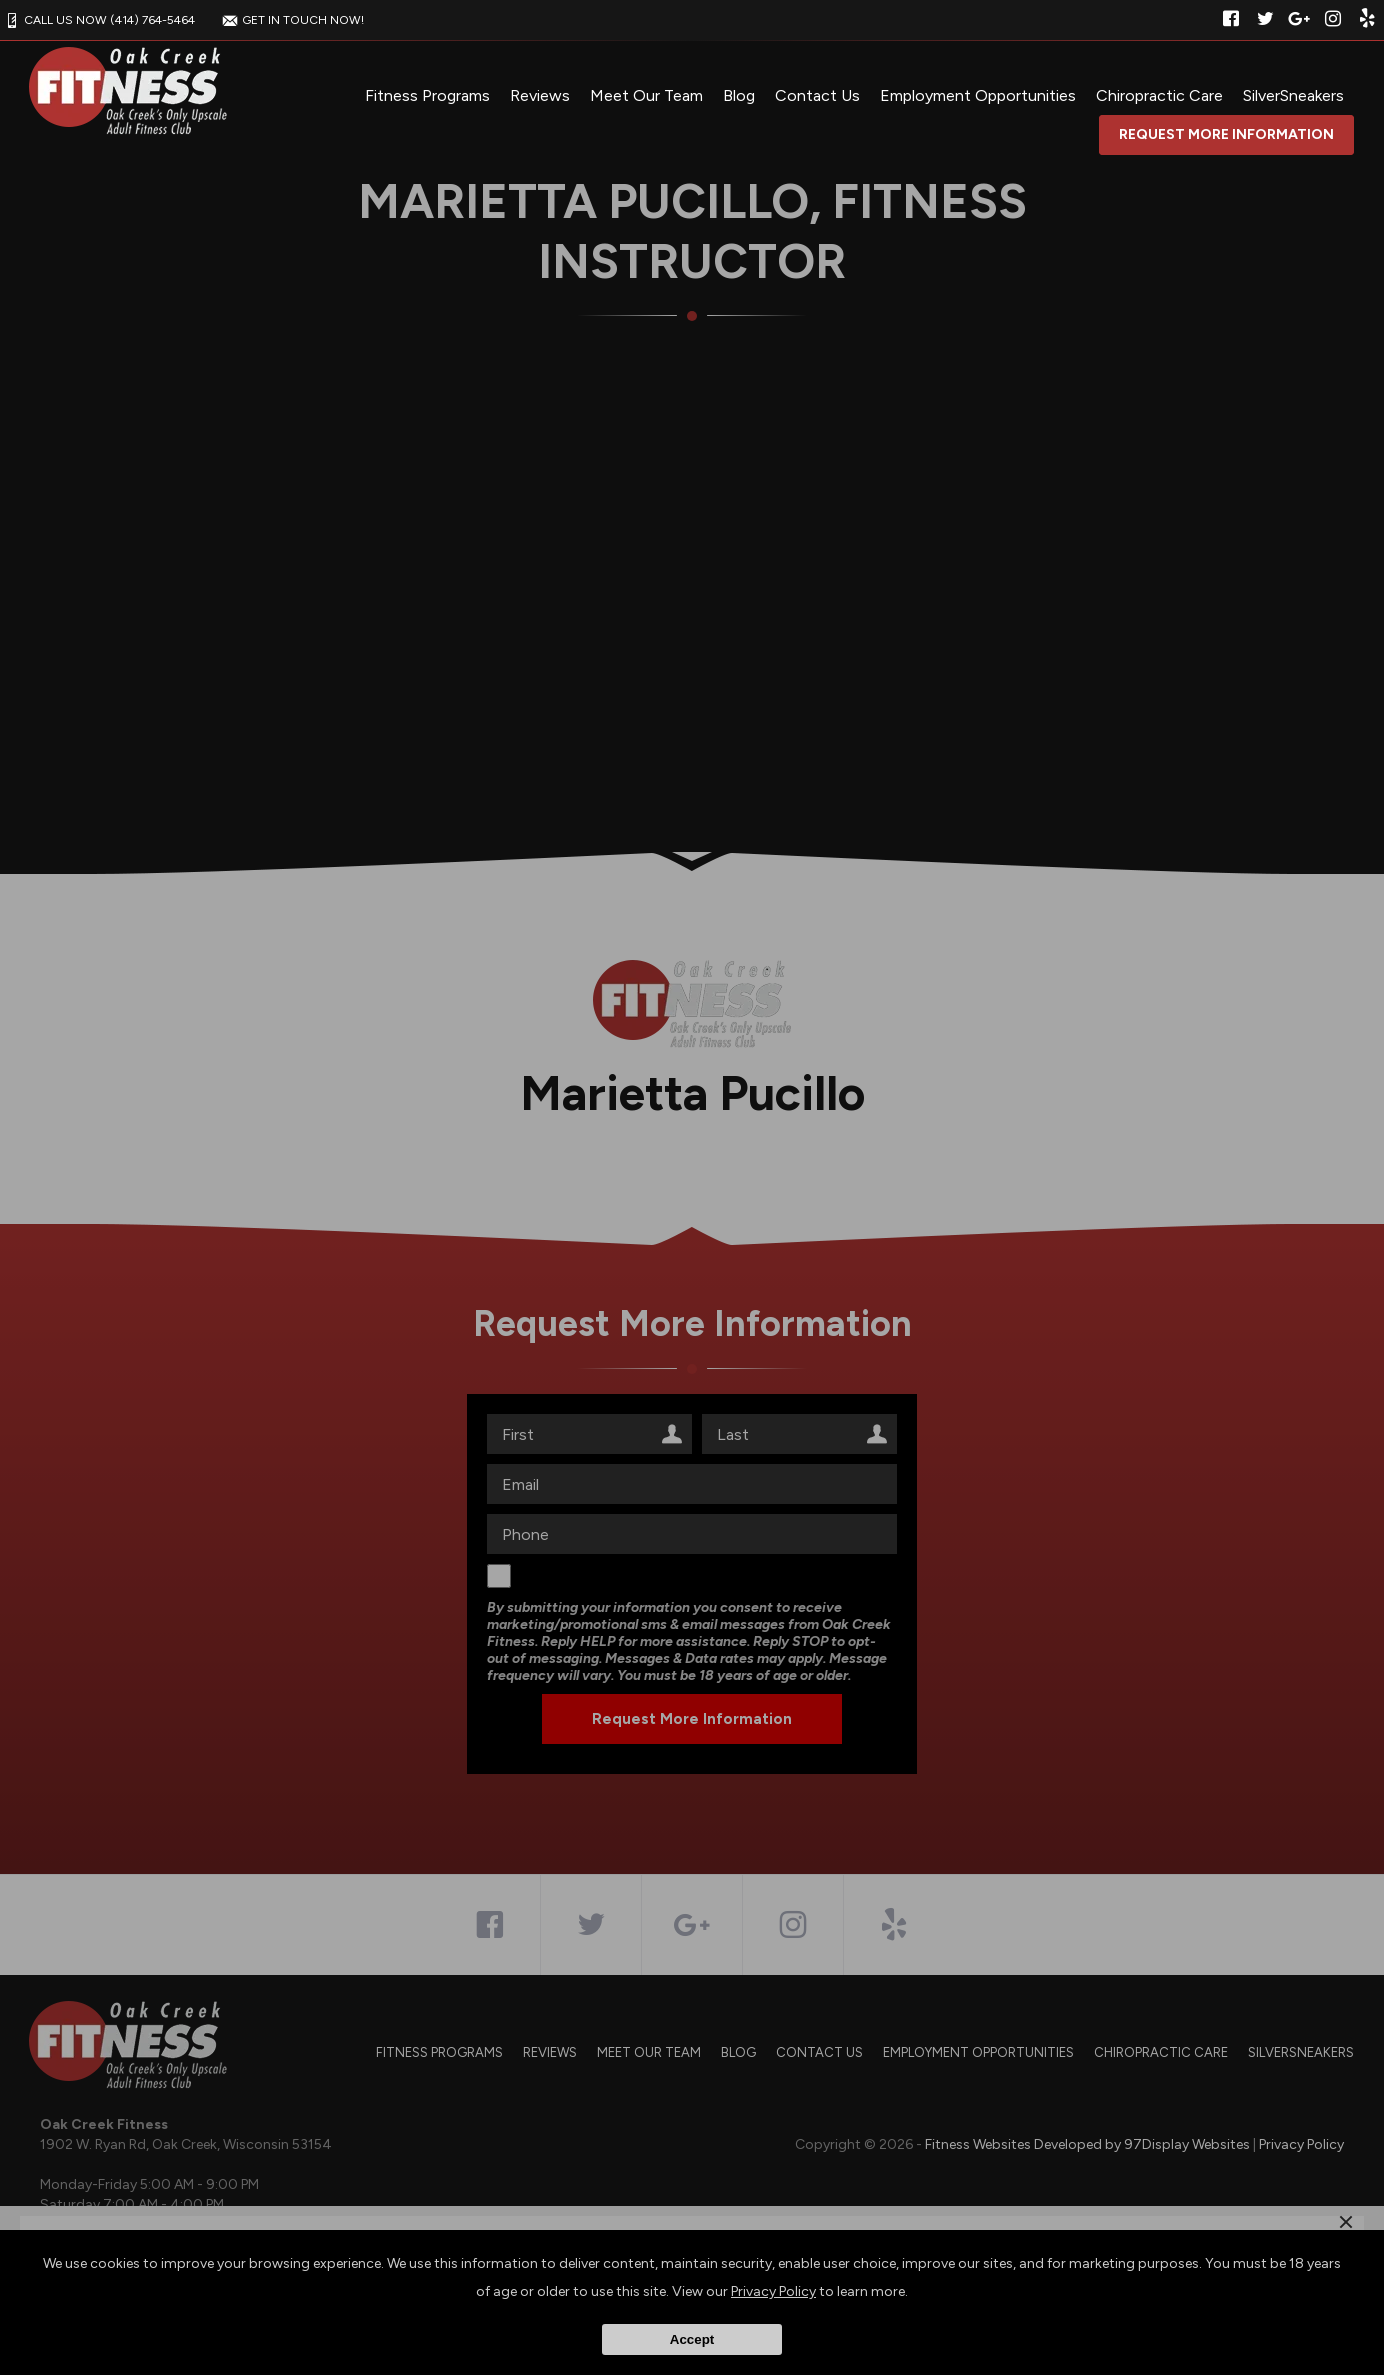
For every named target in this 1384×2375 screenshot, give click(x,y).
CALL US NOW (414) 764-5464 (97, 20)
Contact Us (817, 95)
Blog (739, 95)
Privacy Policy (773, 2291)
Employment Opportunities (978, 95)
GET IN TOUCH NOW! (291, 20)
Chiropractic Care (1159, 95)
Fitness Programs (427, 95)
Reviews (540, 95)
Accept (692, 2339)
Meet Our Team (646, 95)
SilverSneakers (1293, 95)
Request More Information (1226, 134)
